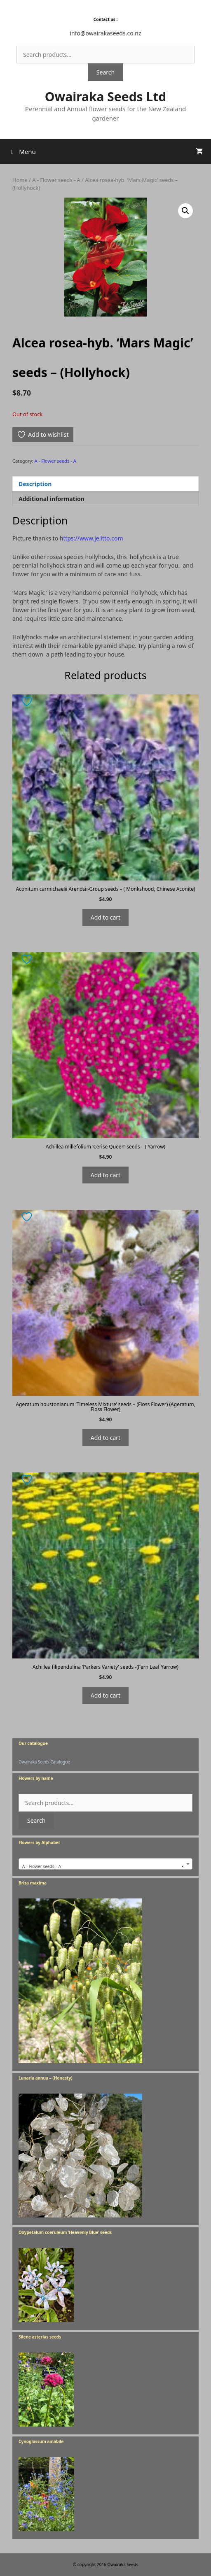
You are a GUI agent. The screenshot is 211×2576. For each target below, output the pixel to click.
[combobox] (105, 1864)
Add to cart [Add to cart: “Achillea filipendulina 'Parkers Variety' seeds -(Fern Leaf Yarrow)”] (105, 1695)
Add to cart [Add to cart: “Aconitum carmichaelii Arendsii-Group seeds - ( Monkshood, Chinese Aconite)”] (105, 917)
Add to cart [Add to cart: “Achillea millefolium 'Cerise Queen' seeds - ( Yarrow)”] (105, 1175)
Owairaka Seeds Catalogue (44, 1762)
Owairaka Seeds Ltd (105, 96)
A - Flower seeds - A (56, 180)
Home (20, 180)
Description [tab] (35, 484)
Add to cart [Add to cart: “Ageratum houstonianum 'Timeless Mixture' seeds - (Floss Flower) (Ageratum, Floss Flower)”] (105, 1438)
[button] (185, 210)
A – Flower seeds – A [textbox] (103, 1866)
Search (105, 72)
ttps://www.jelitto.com (93, 538)
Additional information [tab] (51, 499)
